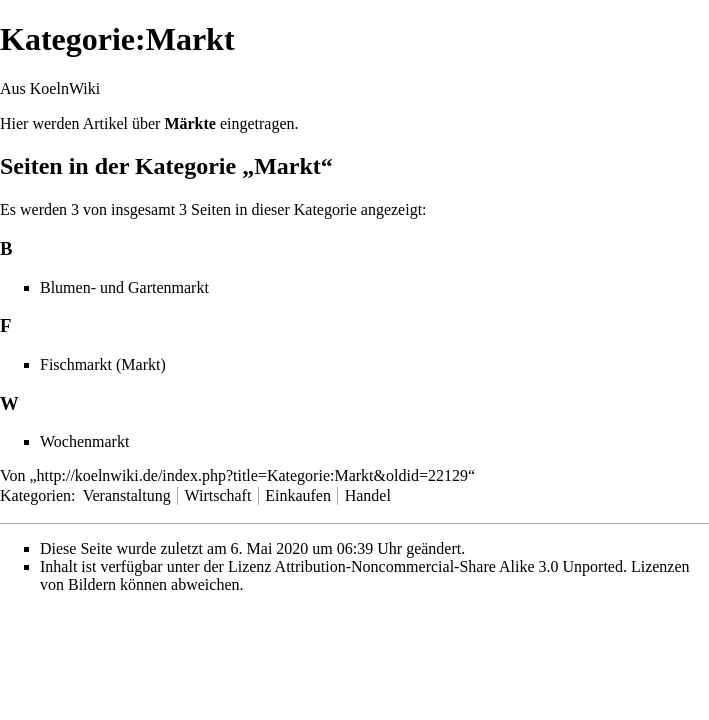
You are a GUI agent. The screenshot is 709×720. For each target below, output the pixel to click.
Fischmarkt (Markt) (103, 364)
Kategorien (35, 495)
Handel (368, 495)
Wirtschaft (217, 495)
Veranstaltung (127, 495)
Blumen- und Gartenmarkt (124, 287)
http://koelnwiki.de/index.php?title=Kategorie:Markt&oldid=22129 (252, 475)
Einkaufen (298, 495)
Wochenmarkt (84, 441)
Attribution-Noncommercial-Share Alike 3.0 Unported (449, 566)
